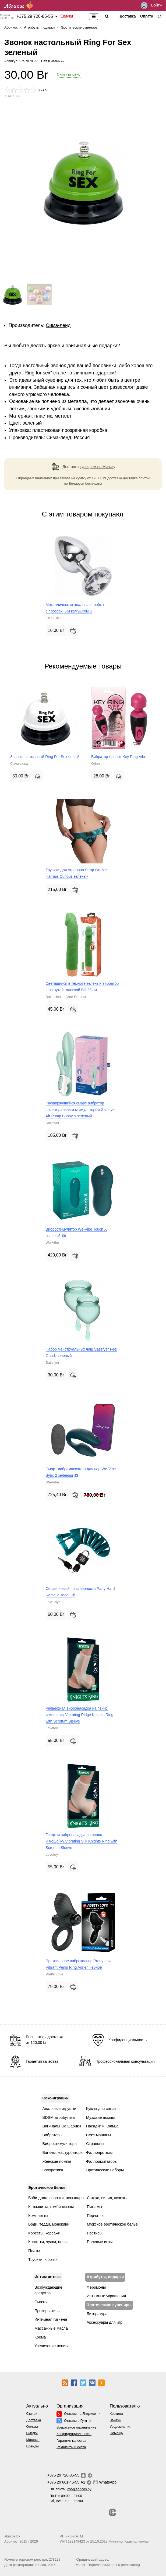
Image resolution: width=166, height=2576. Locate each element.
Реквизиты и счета (71, 2447)
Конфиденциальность (73, 2434)
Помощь (116, 2433)
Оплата (146, 16)
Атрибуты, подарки (39, 27)
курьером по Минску (97, 466)
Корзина (116, 2414)
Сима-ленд (58, 325)
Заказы (115, 2420)
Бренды (32, 2446)
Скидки (67, 16)
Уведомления (120, 2427)
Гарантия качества (71, 2441)
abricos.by (12, 2536)
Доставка (128, 16)
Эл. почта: (70, 2489)
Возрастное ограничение (76, 2427)
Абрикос (11, 27)
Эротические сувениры (79, 27)
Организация (69, 2406)
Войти (151, 5)
